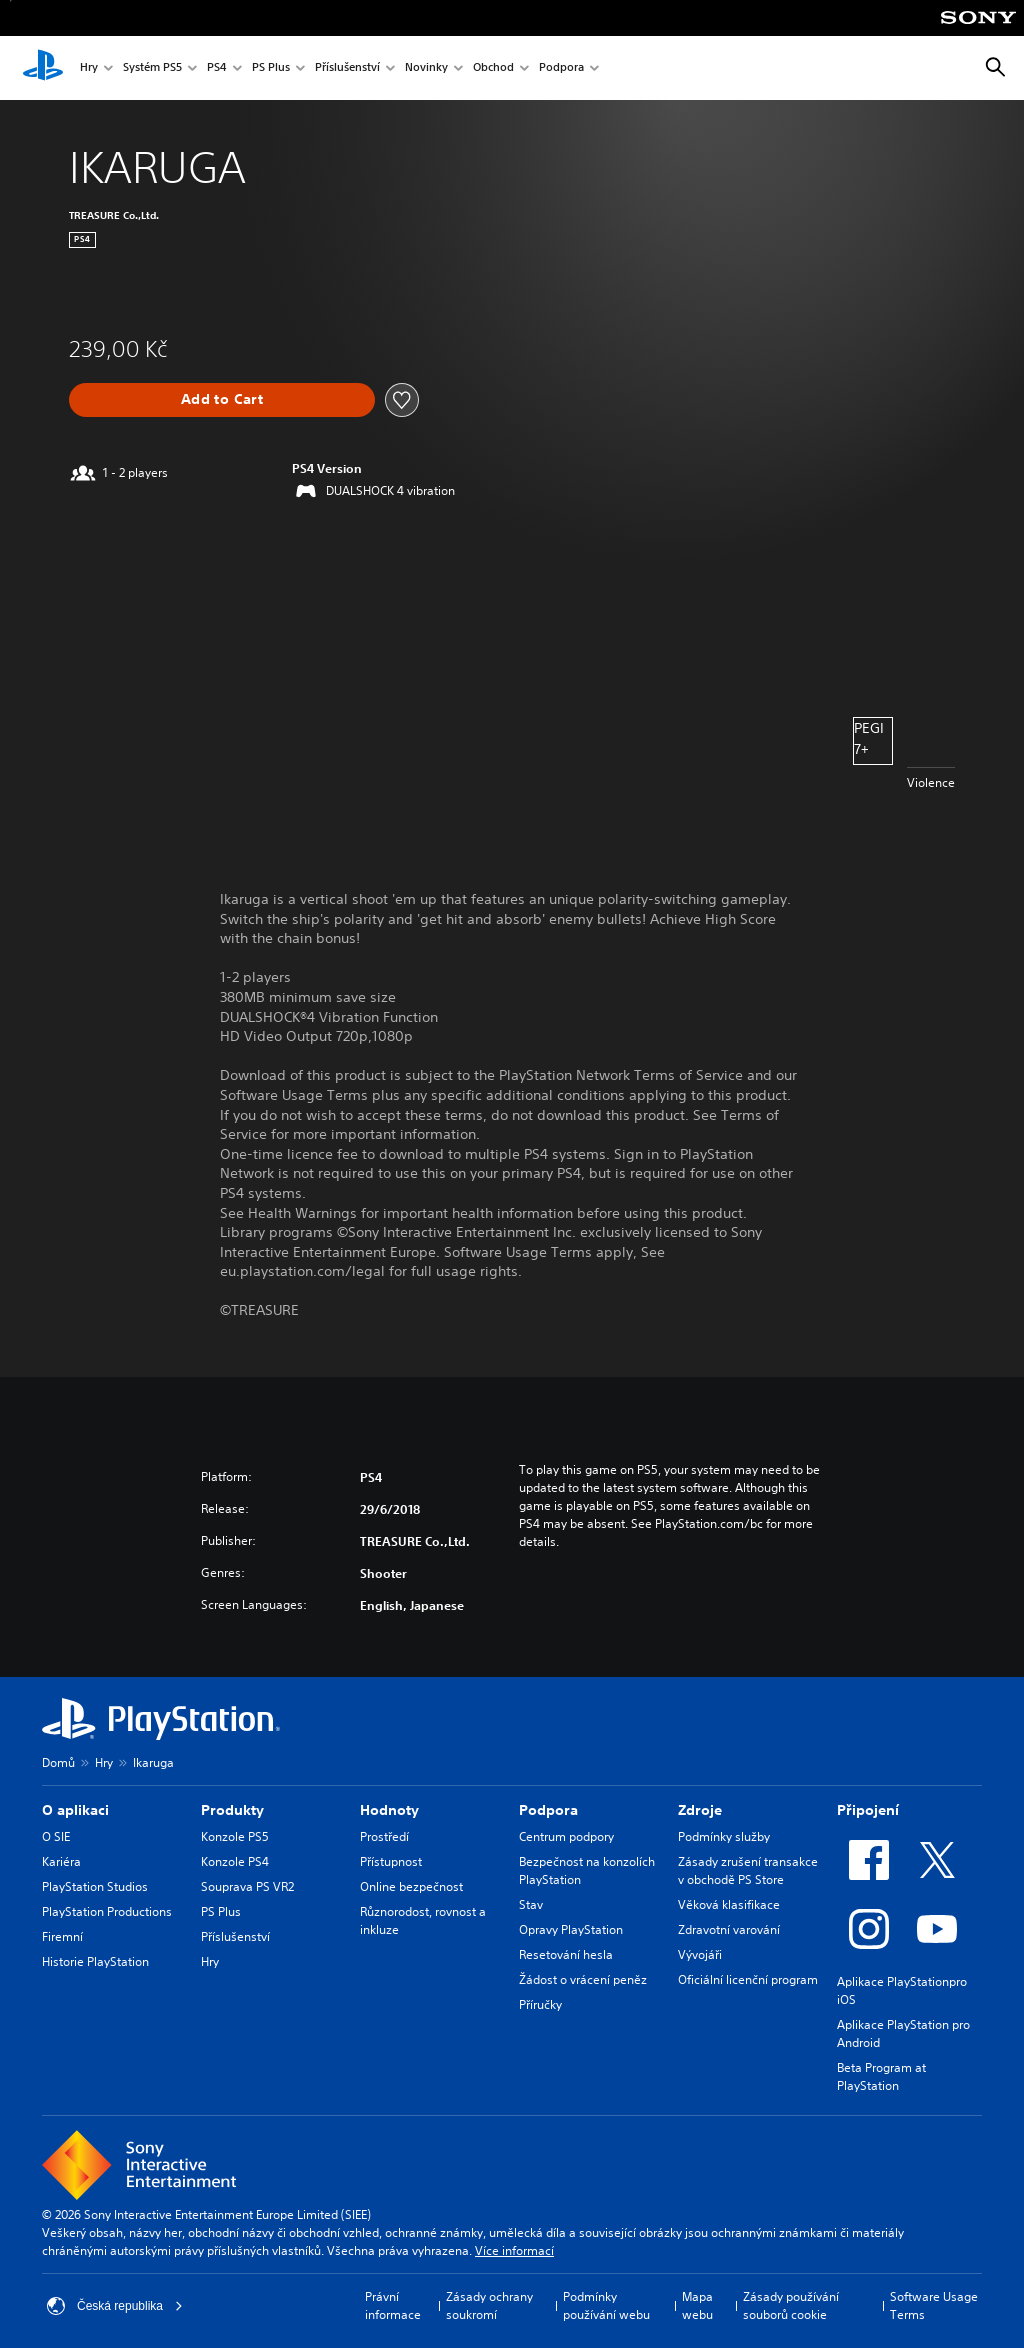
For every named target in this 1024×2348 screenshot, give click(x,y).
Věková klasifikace (729, 1904)
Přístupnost (391, 1861)
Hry (89, 68)
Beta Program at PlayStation (881, 2076)
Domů (58, 1762)
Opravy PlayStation (571, 1929)
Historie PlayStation (95, 1961)
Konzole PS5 (235, 1836)
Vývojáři (700, 1954)
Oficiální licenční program (748, 1979)
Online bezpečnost (411, 1886)
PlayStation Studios (95, 1886)
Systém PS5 (152, 68)
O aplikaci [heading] (75, 1810)
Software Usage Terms (934, 2305)
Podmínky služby (724, 1836)
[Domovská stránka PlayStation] (43, 68)
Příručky (540, 2004)
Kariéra (61, 1861)
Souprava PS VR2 (247, 1886)
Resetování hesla (566, 1954)
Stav (531, 1904)
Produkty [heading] (232, 1810)
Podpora (561, 68)
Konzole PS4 (235, 1861)
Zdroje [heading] (700, 1810)
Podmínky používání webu (606, 2305)
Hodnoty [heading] (389, 1810)
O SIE (56, 1836)
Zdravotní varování (729, 1929)
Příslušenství (347, 68)
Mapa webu (697, 2305)
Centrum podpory (566, 1836)
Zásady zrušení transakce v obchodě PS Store (748, 1870)
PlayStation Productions (107, 1911)
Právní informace (393, 2305)
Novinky (426, 68)
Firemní (62, 1936)
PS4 (217, 68)
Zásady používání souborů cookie (791, 2305)
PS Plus (271, 68)
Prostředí (384, 1836)
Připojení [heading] (868, 1810)
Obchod (493, 68)
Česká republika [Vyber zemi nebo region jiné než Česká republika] (115, 2306)
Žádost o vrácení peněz (583, 1979)
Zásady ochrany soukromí (489, 2305)
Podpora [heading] (548, 1810)
